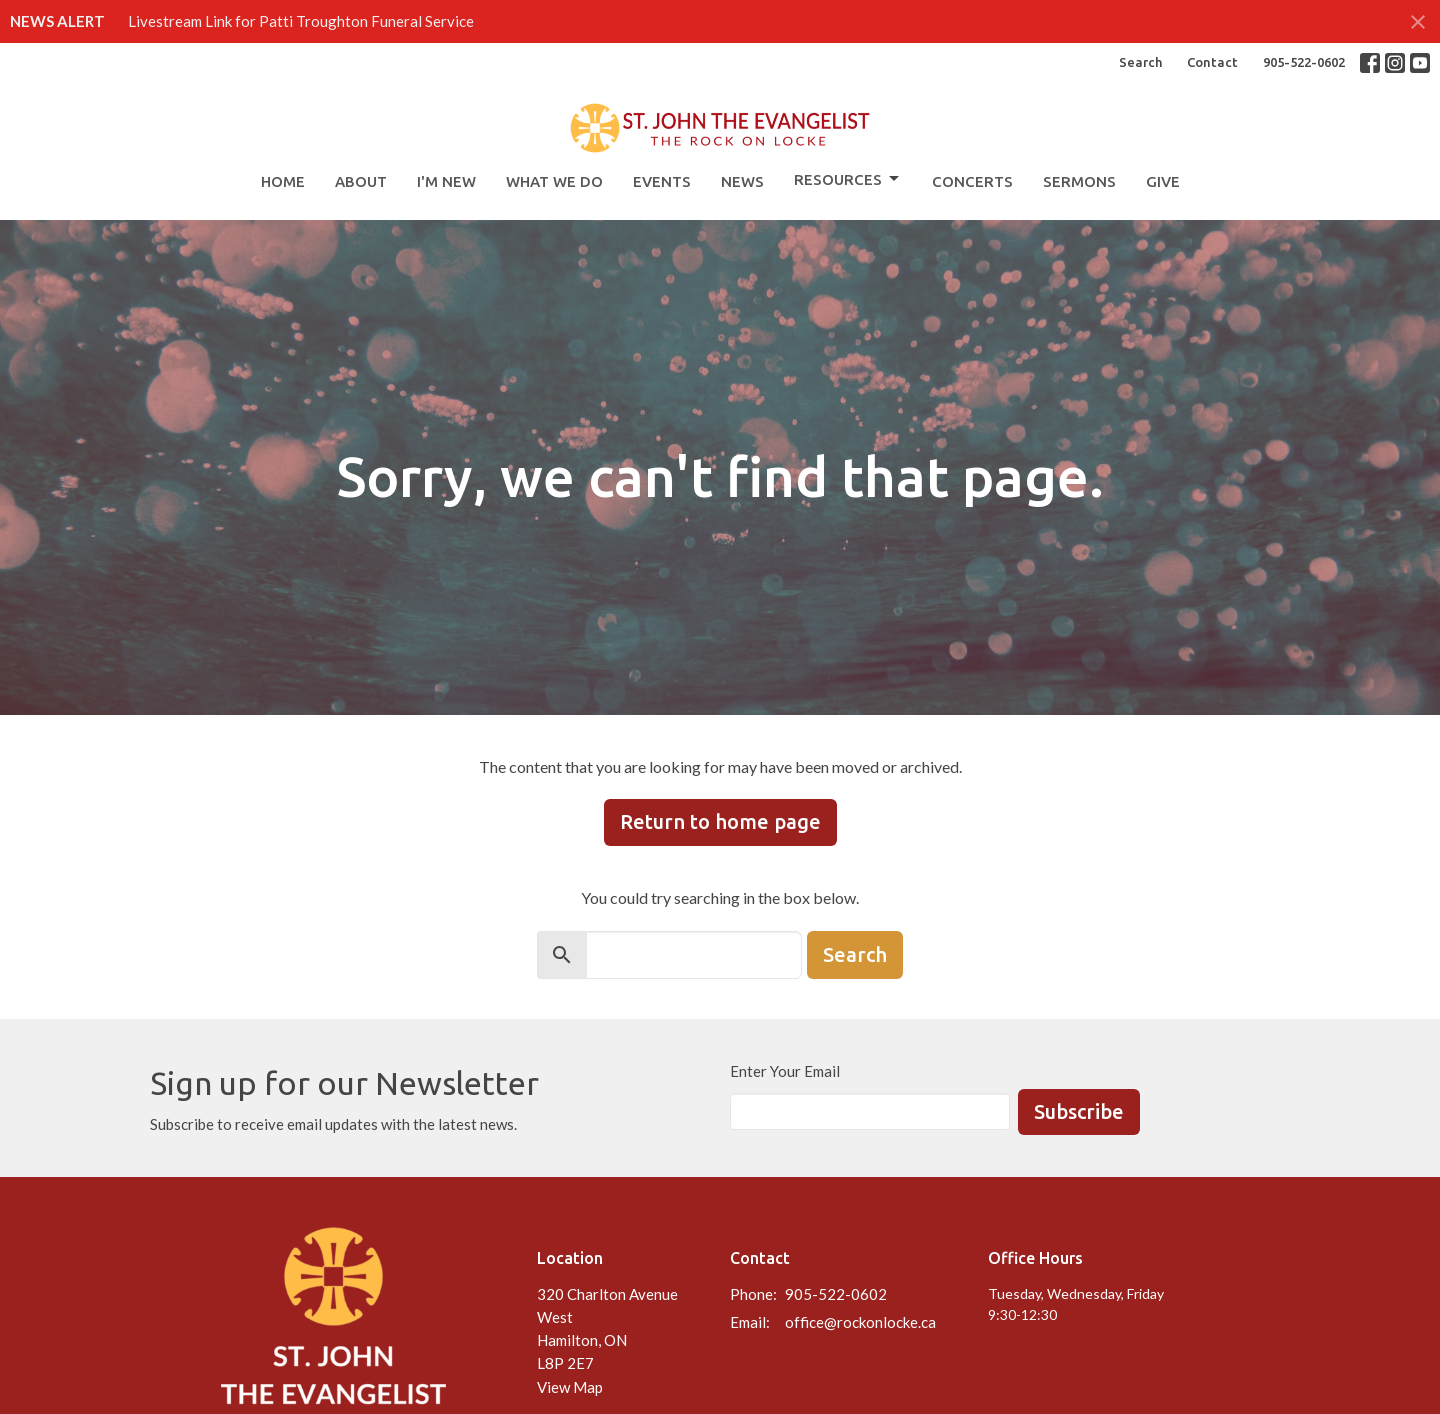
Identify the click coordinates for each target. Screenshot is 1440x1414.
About (361, 181)
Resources (848, 179)
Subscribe (1079, 1111)
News (742, 181)
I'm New (446, 181)
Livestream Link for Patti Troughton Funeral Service (301, 21)
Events (662, 181)
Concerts (972, 181)
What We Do (554, 181)
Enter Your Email (785, 1071)
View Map (570, 1387)
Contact (1212, 62)
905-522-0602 (1304, 62)
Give (1163, 181)
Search (1140, 62)
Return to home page (720, 821)
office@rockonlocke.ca (860, 1322)
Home (283, 181)
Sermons (1079, 181)
